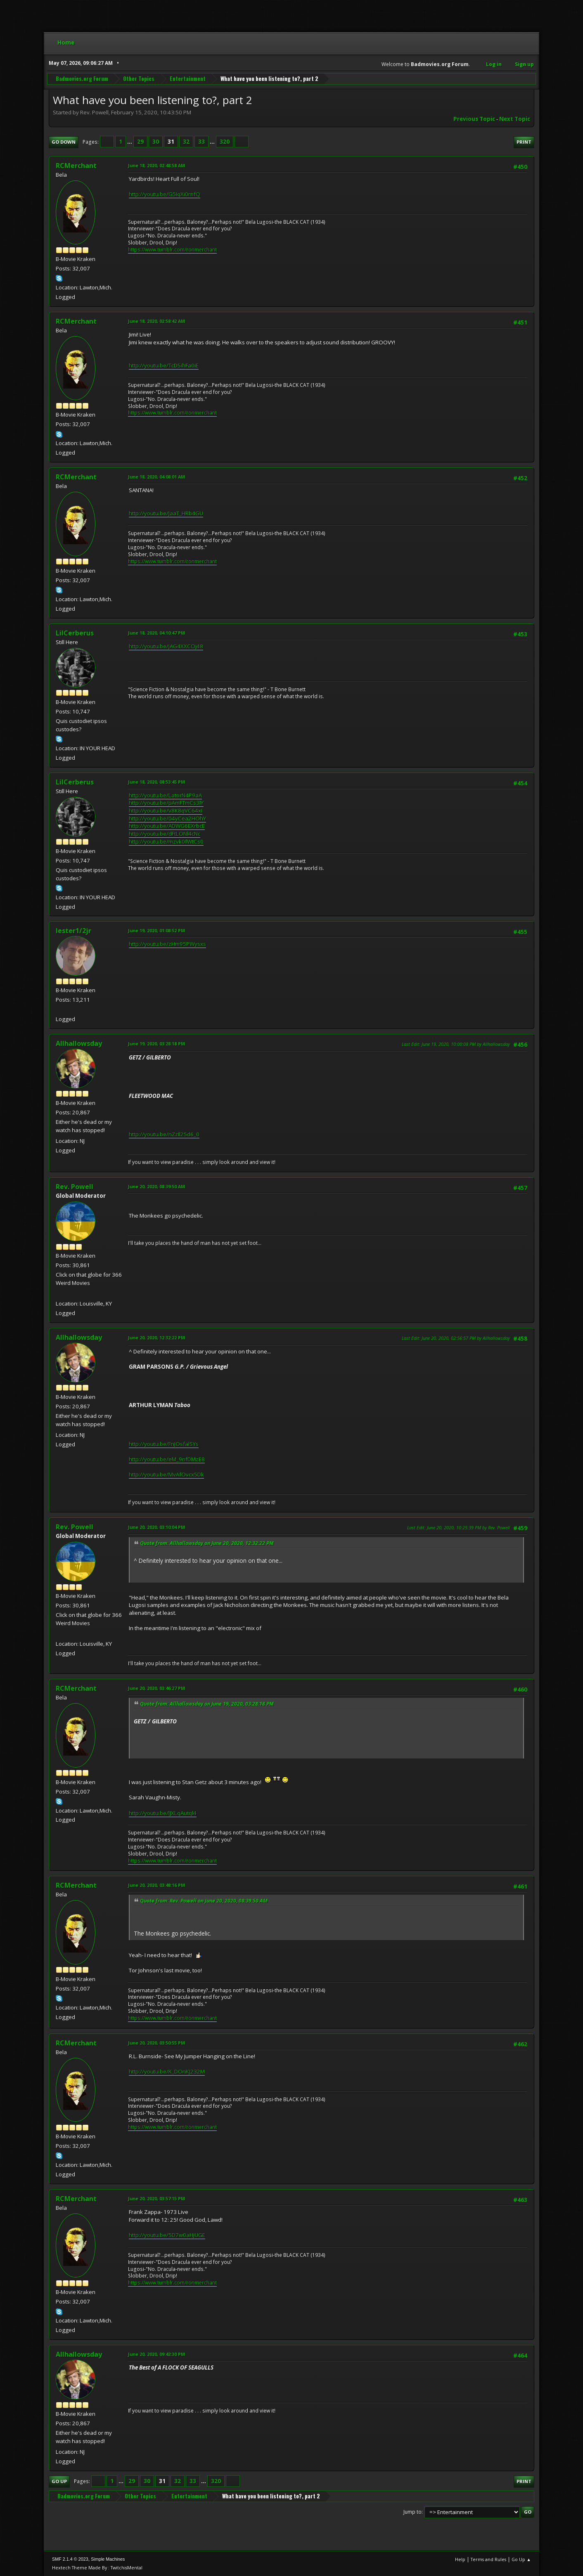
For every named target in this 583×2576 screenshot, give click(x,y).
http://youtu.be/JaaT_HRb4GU (166, 513)
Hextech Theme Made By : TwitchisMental (97, 2567)
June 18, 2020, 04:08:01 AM (156, 477)
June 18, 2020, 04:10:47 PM (156, 633)
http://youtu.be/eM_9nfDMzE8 (167, 1459)
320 (225, 141)
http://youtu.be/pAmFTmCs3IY (166, 802)
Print (524, 142)
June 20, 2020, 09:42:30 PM (156, 2354)
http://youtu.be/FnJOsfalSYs (164, 1444)
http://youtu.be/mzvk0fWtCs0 (166, 841)
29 (140, 141)
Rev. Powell (74, 1186)
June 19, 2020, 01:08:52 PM (156, 930)
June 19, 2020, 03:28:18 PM (156, 1043)
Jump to (412, 2511)
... (130, 141)
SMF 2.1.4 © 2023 (70, 2559)
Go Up (59, 2481)
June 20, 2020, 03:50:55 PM (156, 2043)
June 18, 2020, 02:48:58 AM (156, 165)
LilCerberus (75, 632)
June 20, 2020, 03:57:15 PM (156, 2198)
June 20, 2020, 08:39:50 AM (156, 1186)
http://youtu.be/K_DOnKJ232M (167, 2071)
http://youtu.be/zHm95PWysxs (167, 944)
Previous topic (474, 119)
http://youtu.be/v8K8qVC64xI (165, 810)
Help (460, 2559)
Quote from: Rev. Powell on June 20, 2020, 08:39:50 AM (204, 1900)
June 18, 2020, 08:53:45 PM (156, 782)
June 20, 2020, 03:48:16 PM (156, 1885)
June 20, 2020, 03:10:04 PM (156, 1527)
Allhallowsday (79, 1043)
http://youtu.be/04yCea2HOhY (167, 818)
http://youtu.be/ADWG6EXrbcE (167, 825)
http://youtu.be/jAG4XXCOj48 (166, 646)
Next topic (514, 119)
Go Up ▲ (521, 2559)
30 (155, 141)
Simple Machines (108, 2559)
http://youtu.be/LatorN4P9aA (165, 795)
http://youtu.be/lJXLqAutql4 (163, 1813)
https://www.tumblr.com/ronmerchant (172, 249)
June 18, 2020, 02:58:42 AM (156, 321)
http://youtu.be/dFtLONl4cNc (164, 833)
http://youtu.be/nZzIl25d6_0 (164, 1134)
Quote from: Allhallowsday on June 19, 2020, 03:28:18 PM (207, 1703)
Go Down (64, 142)
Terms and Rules (488, 2559)
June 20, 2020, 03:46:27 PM (156, 1688)
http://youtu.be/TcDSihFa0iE (164, 365)
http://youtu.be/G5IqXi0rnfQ (164, 194)
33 (201, 141)
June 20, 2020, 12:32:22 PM (156, 1337)
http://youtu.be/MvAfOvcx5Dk (166, 1474)
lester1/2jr (73, 930)
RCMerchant (76, 165)
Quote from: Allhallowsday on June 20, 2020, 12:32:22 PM (207, 1543)
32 (186, 141)
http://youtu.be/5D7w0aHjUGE (167, 2235)
